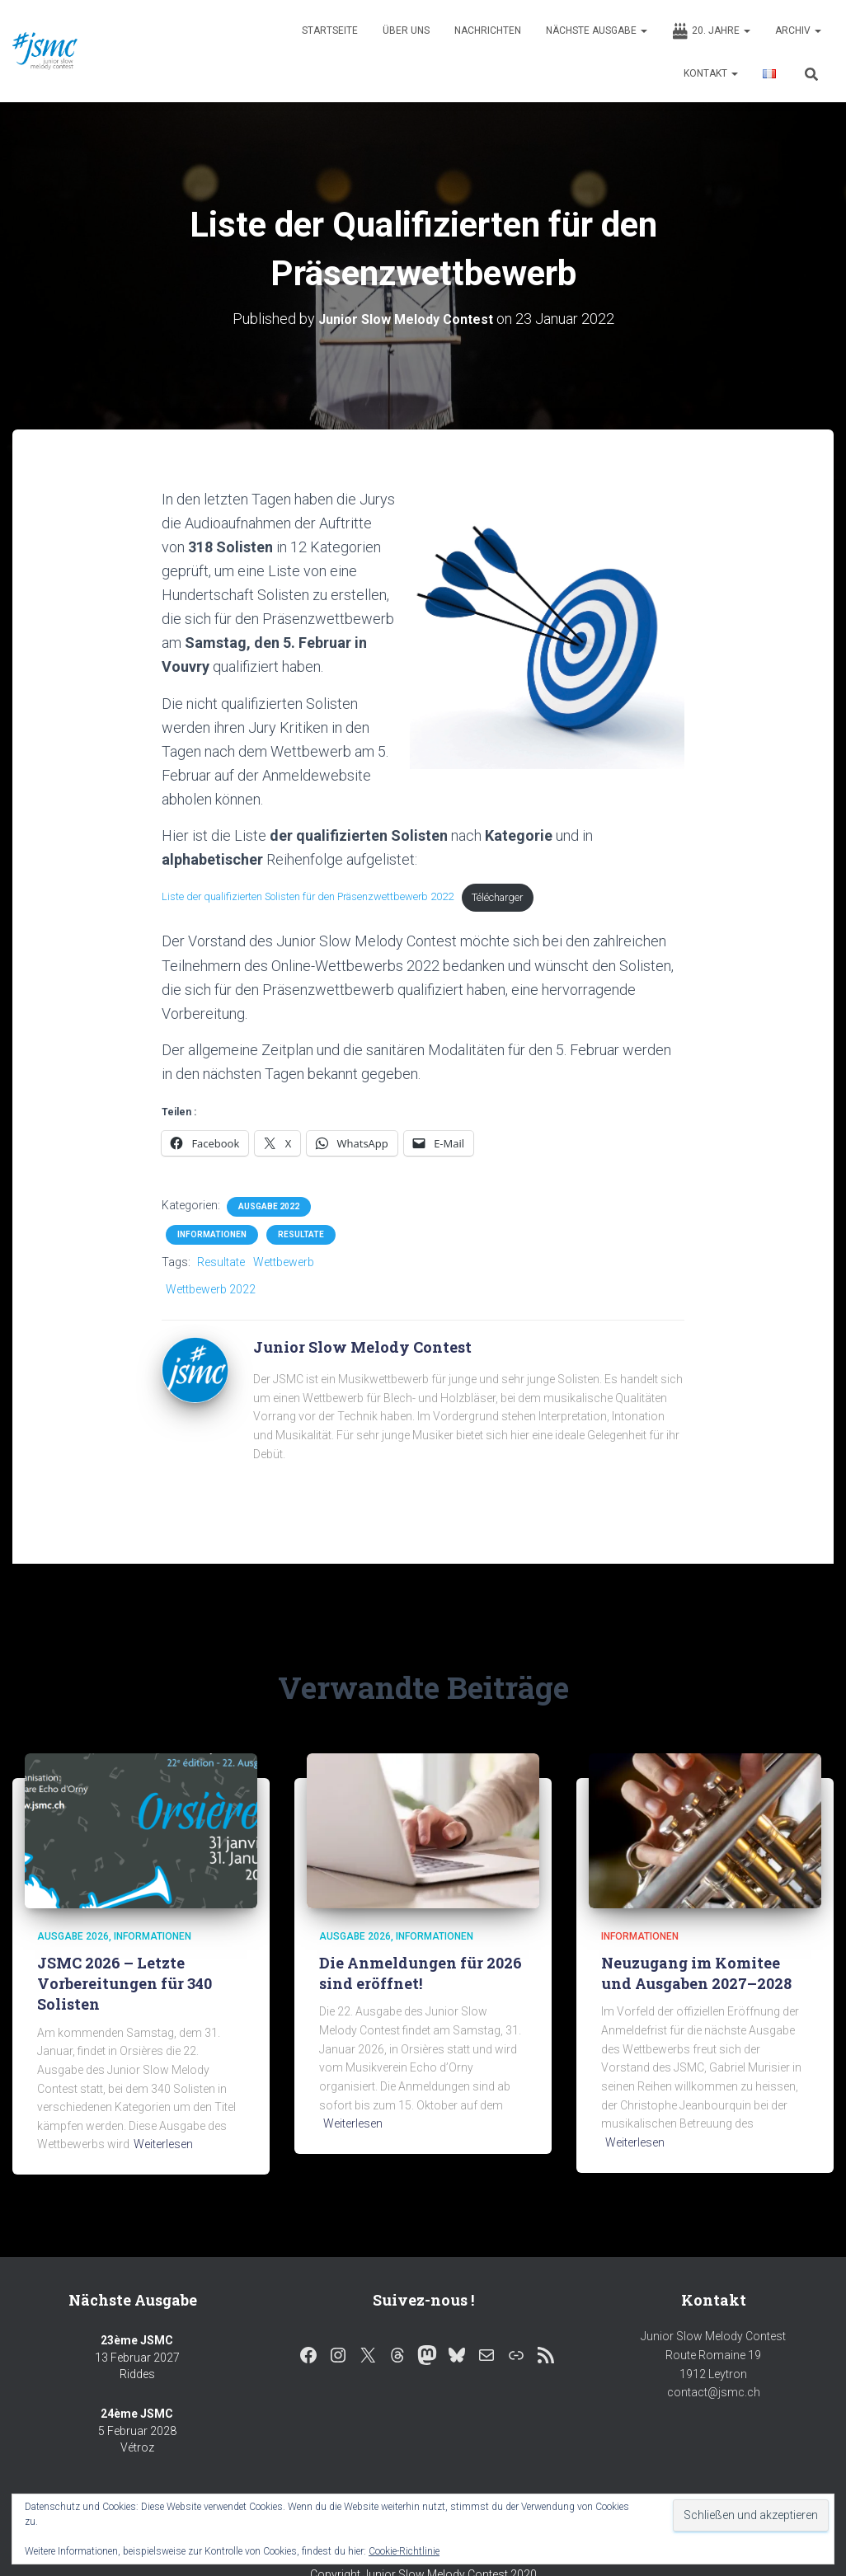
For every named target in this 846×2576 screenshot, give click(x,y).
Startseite (330, 30)
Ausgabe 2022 (268, 1210)
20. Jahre (711, 31)
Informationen (212, 1238)
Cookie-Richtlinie (404, 2551)
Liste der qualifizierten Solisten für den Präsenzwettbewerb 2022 (328, 900)
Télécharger (545, 900)
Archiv (798, 30)
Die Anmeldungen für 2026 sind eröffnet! (420, 1976)
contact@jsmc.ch (713, 2395)
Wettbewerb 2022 (211, 1292)
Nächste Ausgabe (596, 30)
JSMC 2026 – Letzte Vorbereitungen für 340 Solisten (124, 1986)
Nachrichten (487, 30)
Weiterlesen (163, 2148)
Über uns (406, 30)
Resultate (301, 1238)
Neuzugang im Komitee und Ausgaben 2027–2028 (696, 1976)
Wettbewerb (283, 1266)
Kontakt (711, 73)
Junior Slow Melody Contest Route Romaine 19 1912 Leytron (713, 2358)
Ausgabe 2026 (73, 1939)
